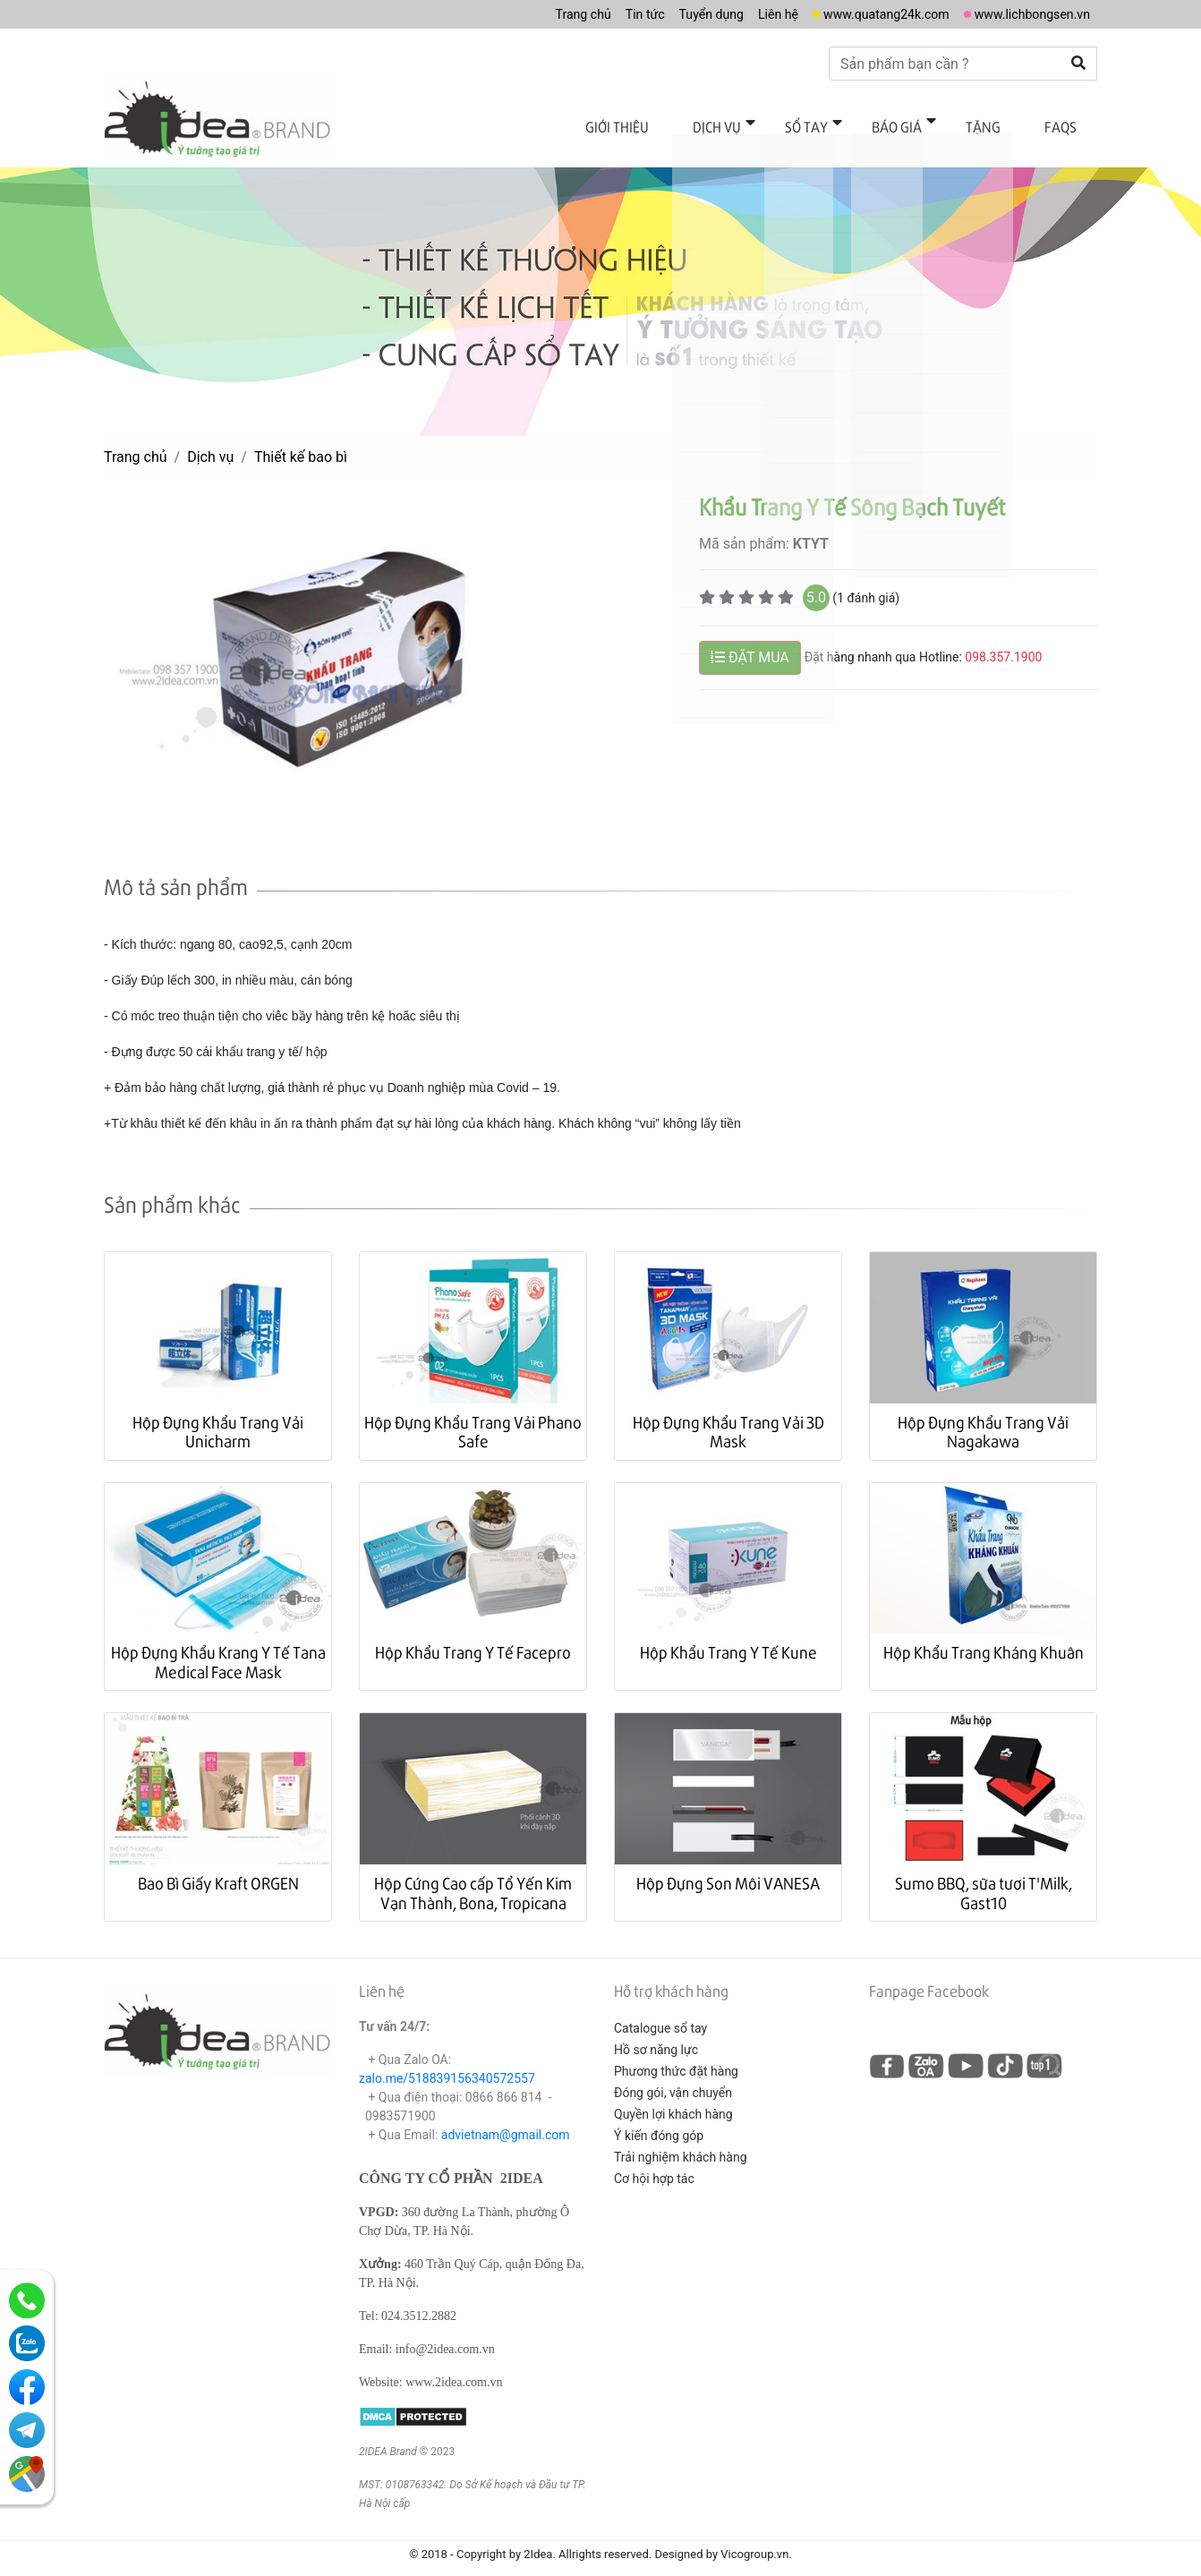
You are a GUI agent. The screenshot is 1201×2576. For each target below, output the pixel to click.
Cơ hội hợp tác (654, 2160)
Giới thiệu (686, 123)
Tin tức (596, 13)
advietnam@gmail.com (505, 2116)
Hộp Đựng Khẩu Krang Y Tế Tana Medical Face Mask (218, 1643)
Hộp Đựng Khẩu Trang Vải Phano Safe (473, 1413)
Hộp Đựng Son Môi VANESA (728, 1864)
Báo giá (928, 123)
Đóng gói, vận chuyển (673, 2074)
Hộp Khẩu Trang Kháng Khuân (983, 1633)
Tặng (1001, 123)
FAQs (1067, 123)
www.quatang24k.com (862, 13)
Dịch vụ (773, 123)
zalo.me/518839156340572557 (447, 2059)
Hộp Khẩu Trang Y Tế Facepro (473, 1633)
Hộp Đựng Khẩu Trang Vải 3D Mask (728, 1413)
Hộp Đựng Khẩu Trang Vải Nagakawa (983, 1413)
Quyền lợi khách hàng (673, 2095)
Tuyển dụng (669, 13)
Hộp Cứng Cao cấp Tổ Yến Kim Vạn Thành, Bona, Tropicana (473, 1874)
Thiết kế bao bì (300, 438)
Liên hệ (743, 13)
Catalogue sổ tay (660, 2009)
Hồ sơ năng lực (656, 2031)
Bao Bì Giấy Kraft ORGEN (218, 1864)
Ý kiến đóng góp (658, 2117)
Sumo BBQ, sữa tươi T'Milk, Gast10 (983, 1874)
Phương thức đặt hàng (676, 2052)
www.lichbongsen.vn (1024, 13)
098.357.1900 (1003, 638)
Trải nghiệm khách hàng (680, 2138)
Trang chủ (527, 13)
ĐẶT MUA (750, 638)
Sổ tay (850, 123)
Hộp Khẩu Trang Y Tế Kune (728, 1633)
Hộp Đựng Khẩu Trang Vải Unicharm (217, 1413)
